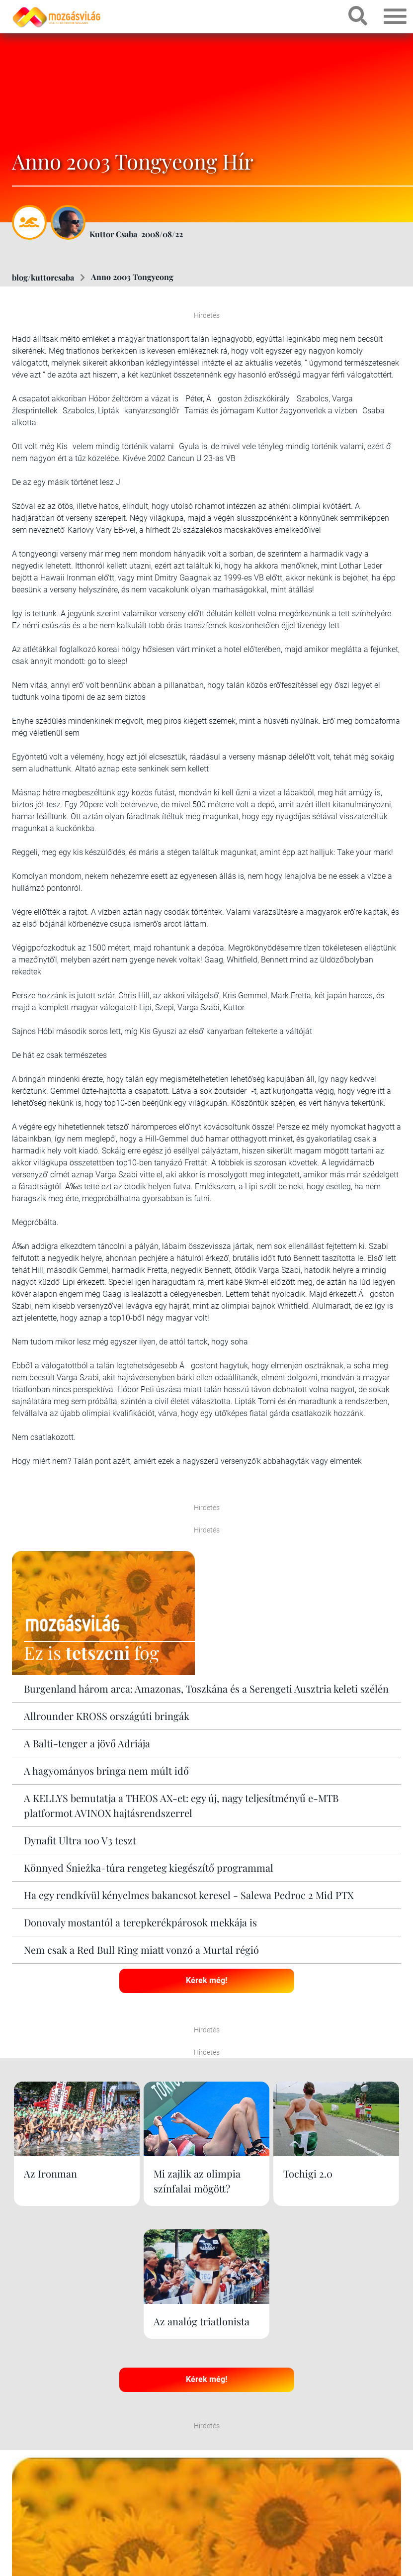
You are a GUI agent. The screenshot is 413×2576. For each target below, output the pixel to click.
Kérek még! (206, 1980)
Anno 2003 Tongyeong (132, 277)
